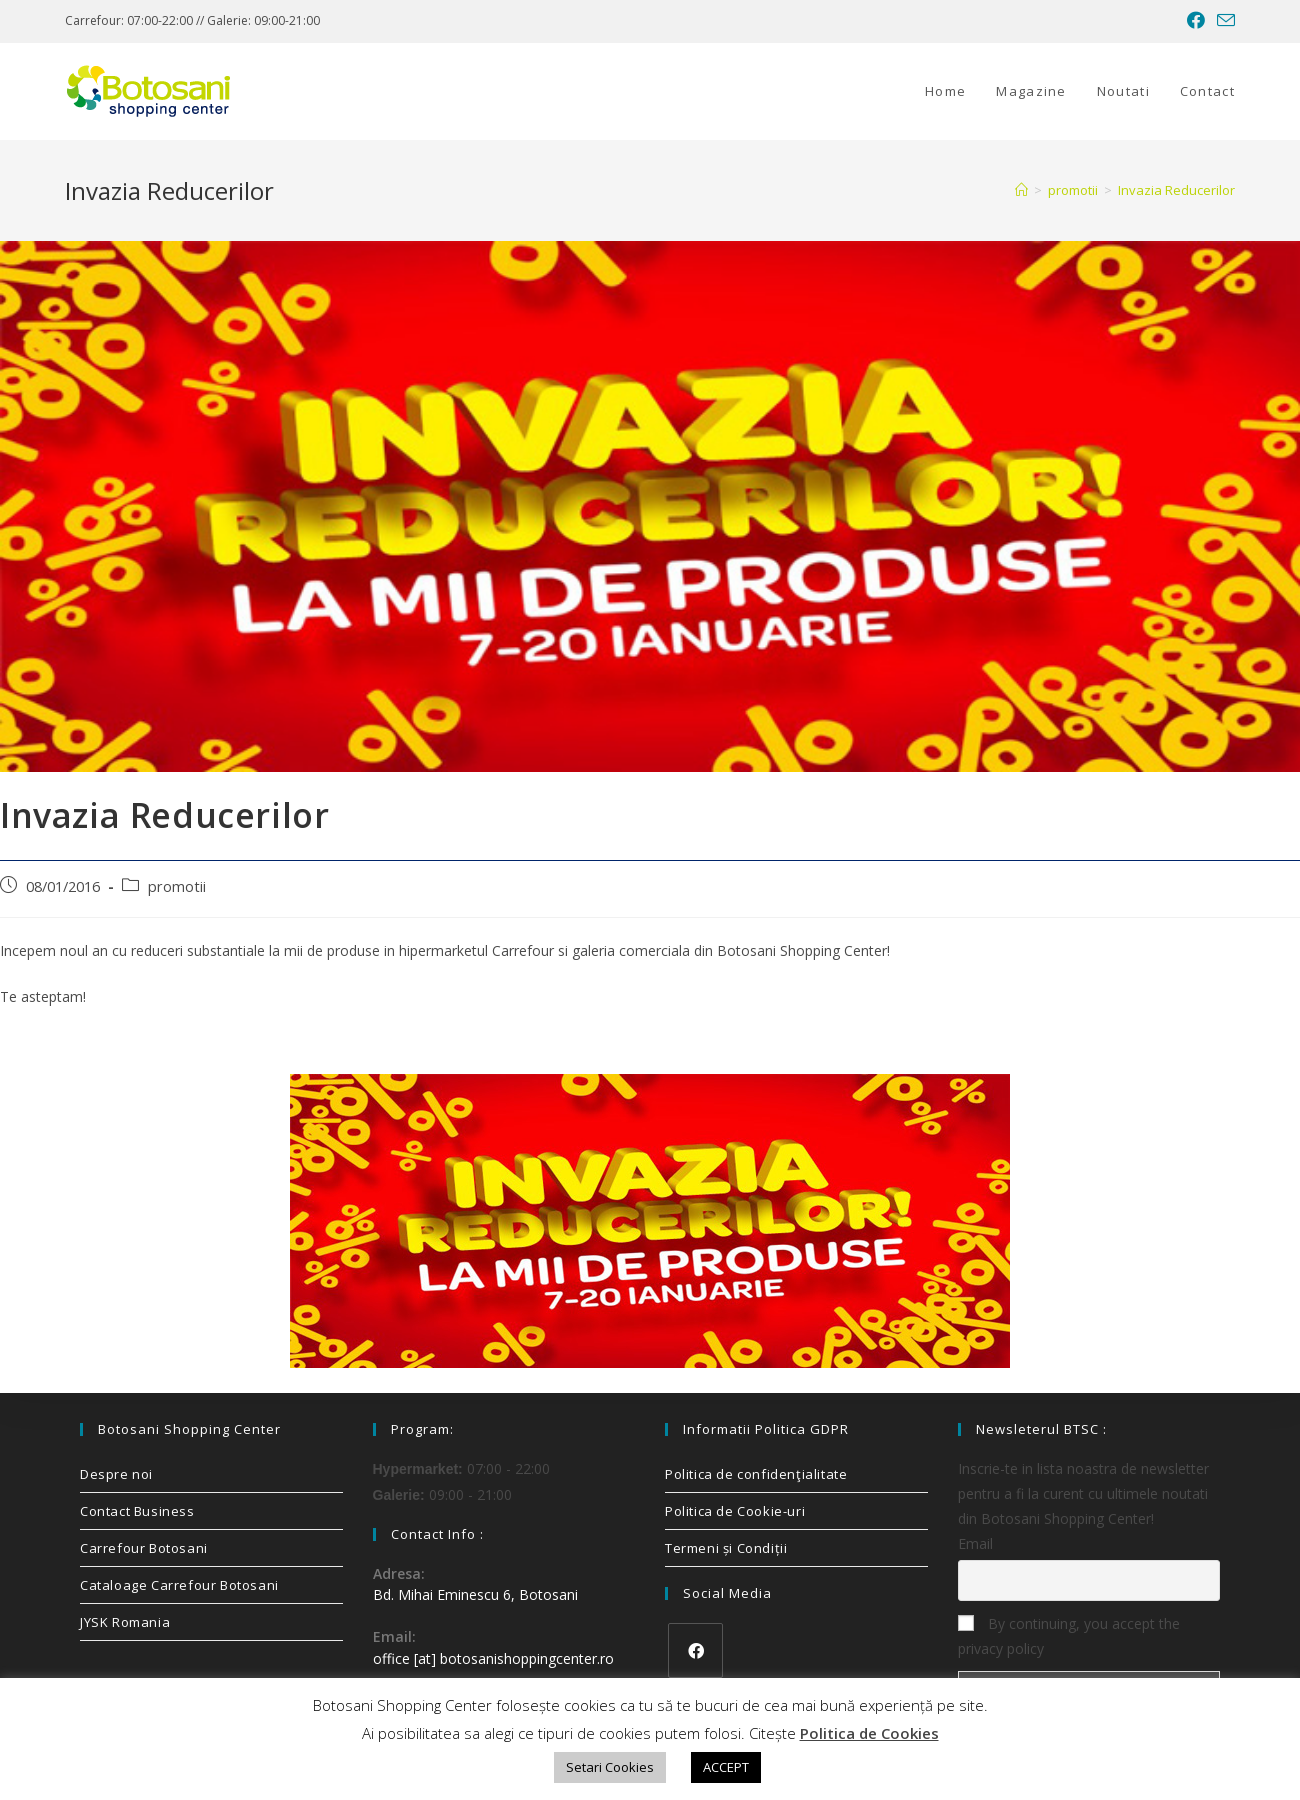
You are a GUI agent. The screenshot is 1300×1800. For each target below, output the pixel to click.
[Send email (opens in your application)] (1223, 21)
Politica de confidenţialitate (756, 1474)
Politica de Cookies (869, 1733)
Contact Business (137, 1511)
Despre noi (116, 1474)
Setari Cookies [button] (610, 1767)
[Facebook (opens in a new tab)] (1196, 21)
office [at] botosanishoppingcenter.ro (493, 1658)
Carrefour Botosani (144, 1548)
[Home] (1021, 190)
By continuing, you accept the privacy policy (1069, 1636)
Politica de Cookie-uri (735, 1511)
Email (975, 1543)
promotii (177, 886)
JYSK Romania (125, 1622)
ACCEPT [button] (726, 1767)
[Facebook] (695, 1650)
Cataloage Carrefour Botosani (179, 1585)
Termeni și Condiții (726, 1548)
